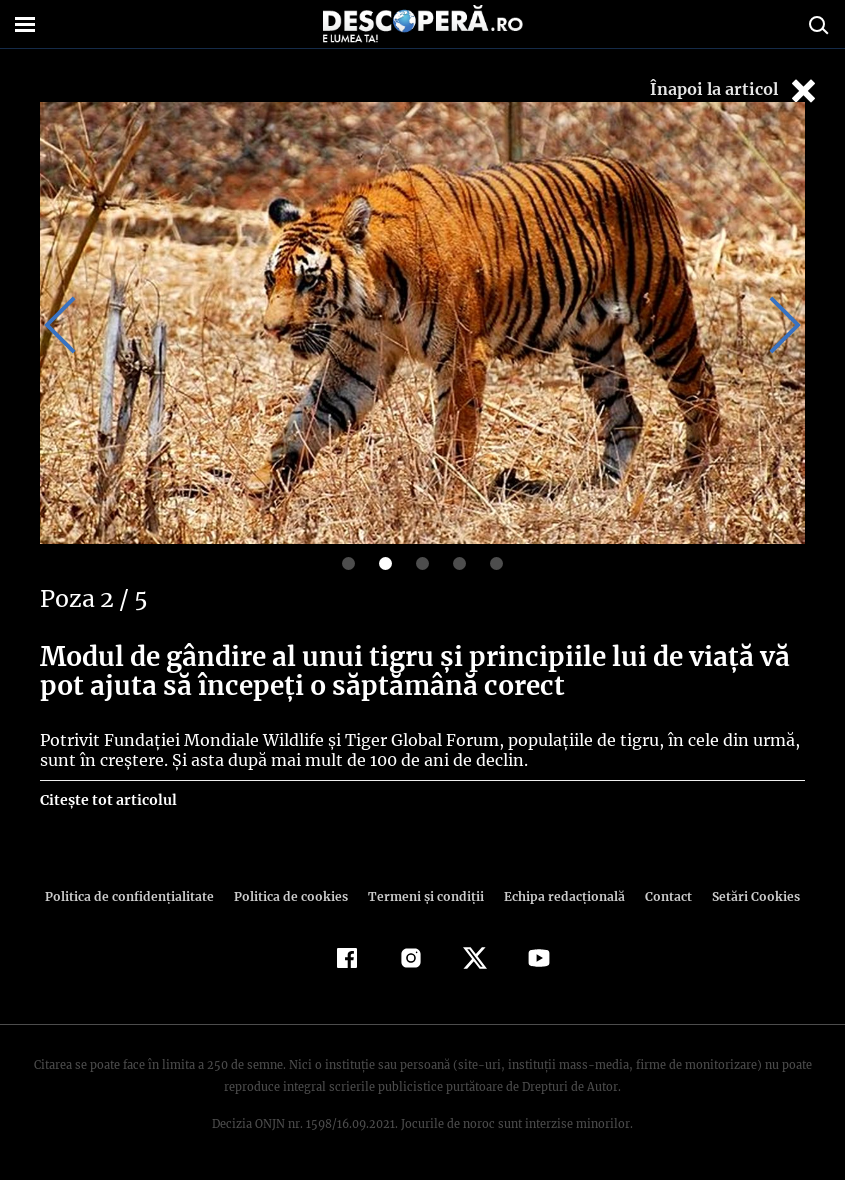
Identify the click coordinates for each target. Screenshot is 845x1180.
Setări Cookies (746, 896)
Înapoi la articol (735, 90)
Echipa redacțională (559, 896)
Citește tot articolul (107, 800)
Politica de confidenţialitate (139, 896)
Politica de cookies (294, 896)
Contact (661, 896)
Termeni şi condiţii (424, 896)
